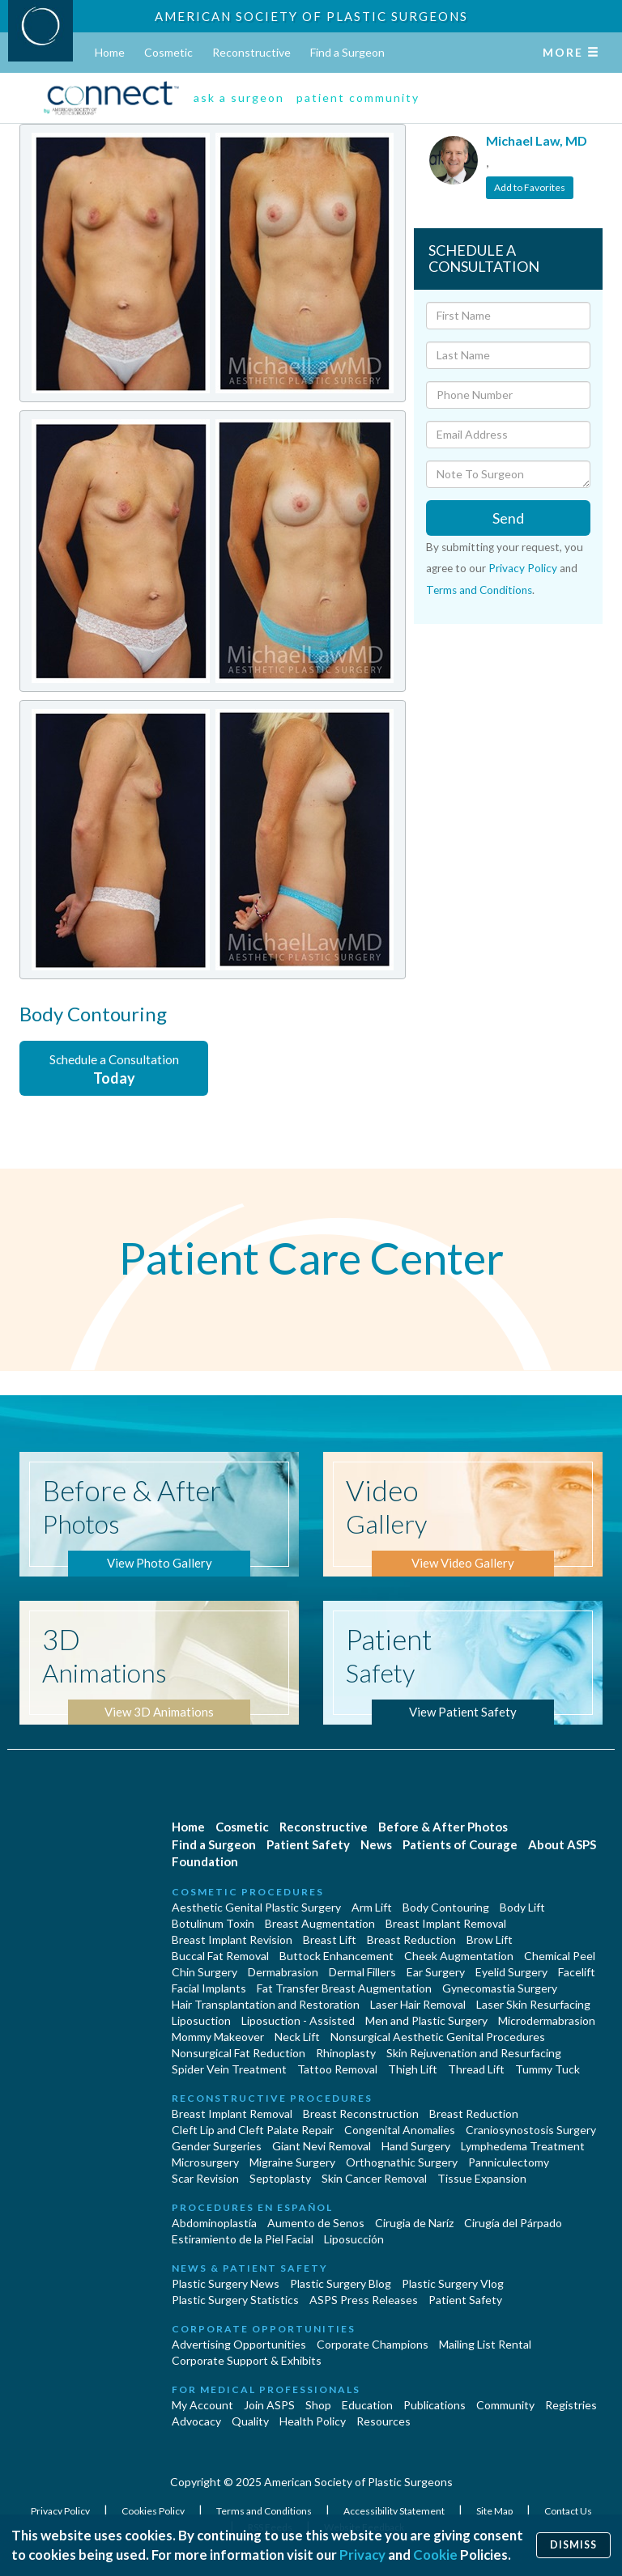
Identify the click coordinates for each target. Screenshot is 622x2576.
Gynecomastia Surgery (499, 1988)
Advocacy (196, 2421)
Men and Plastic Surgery (426, 2020)
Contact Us (568, 2511)
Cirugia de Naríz (414, 2223)
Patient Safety (308, 1844)
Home (110, 52)
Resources (383, 2421)
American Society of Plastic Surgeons (311, 16)
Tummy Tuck (547, 2069)
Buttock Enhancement (336, 1956)
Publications (434, 2405)
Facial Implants (209, 1988)
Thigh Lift (412, 2069)
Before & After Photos (443, 1826)
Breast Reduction (411, 1939)
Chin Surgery (204, 1972)
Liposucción (354, 2239)
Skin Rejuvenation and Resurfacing (473, 2053)
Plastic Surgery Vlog (453, 2283)
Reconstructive (251, 52)
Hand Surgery (415, 2146)
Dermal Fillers (362, 1972)
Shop (318, 2405)
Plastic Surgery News (225, 2283)
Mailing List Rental (485, 2344)
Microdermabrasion (546, 2020)
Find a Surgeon (347, 52)
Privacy (362, 2554)
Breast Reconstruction (361, 2113)
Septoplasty (280, 2178)
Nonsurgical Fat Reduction (238, 2053)
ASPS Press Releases (363, 2300)
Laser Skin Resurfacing (533, 2004)
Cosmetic (168, 52)
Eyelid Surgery (511, 1972)
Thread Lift (476, 2069)
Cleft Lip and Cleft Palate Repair (253, 2130)
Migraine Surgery (292, 2162)
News (376, 1844)
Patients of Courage (460, 1844)
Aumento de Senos (315, 2223)
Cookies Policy (153, 2511)
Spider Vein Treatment (229, 2069)
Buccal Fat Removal (220, 1956)
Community (505, 2405)
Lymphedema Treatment (523, 2146)
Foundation (205, 1861)
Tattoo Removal (337, 2069)
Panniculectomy (508, 2162)
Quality (250, 2421)
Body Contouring (446, 1907)
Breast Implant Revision (232, 1939)
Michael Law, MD (536, 140)
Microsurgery (205, 2162)
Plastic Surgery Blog (340, 2283)
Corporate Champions (372, 2344)
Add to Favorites (529, 187)
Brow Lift (489, 1939)
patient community (358, 97)
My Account (202, 2405)
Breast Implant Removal (446, 1923)
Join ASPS (269, 2405)
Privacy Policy (522, 568)
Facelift (576, 1972)
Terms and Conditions (479, 590)
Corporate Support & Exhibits (247, 2360)
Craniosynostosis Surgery (531, 2130)
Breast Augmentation (320, 1923)
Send (508, 518)
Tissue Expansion (481, 2178)
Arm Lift (371, 1907)
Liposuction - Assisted (298, 2020)
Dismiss (573, 2545)
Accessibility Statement (394, 2511)
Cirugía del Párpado (513, 2223)
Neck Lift (297, 2036)
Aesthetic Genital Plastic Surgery (256, 1907)
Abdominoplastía (214, 2223)
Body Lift (522, 1907)
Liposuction (201, 2020)
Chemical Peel (559, 1956)
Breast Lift (329, 1939)
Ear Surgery (436, 1972)
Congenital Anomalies (399, 2130)
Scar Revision (205, 2178)
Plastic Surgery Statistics (235, 2300)
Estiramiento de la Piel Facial (242, 2239)
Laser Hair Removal (418, 2004)
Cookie (435, 2554)
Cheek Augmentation (458, 1956)
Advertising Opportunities (239, 2344)
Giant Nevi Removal (321, 2146)
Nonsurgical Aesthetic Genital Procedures (437, 2036)
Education (367, 2405)
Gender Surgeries (217, 2146)
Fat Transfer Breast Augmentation (344, 1988)
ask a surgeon (239, 97)
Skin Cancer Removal (374, 2178)
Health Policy (312, 2421)
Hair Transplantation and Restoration (266, 2004)
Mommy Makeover (218, 2036)
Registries (571, 2405)
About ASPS (562, 1844)
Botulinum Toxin (213, 1923)
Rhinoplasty (346, 2053)
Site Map (495, 2511)
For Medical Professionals (266, 2389)
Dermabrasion (283, 1972)
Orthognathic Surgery (402, 2162)
